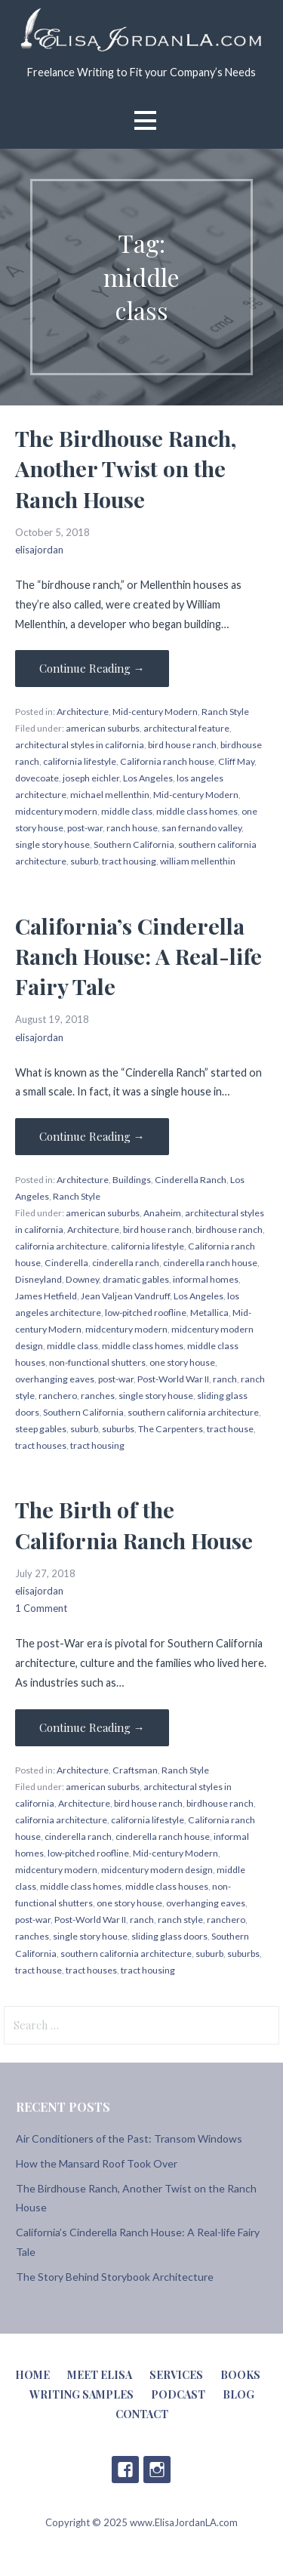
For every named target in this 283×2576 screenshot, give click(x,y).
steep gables (40, 1428)
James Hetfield (46, 1296)
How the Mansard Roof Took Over (96, 2163)
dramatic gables (136, 1279)
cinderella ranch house (210, 1262)
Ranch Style (225, 711)
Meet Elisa (99, 2375)
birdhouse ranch (229, 1229)
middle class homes (197, 811)
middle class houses (166, 1886)
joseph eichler (91, 778)
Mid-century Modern (155, 711)
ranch (225, 1379)
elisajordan (39, 550)
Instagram (157, 2469)
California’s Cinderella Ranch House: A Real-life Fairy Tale (138, 956)
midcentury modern (56, 811)
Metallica (209, 1312)
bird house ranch (182, 744)
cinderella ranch (125, 1262)
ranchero (57, 1395)
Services (176, 2375)
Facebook (125, 2469)
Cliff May (236, 761)
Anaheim (162, 1213)
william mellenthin (197, 861)
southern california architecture (193, 1412)
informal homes (205, 1279)
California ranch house (167, 761)
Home (32, 2375)
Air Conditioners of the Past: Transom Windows (129, 2138)
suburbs (118, 1428)
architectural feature (186, 728)
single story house (52, 844)
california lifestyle (79, 761)
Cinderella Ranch (190, 1179)
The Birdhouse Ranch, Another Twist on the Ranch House (125, 468)
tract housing (129, 861)
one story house (182, 1362)
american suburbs (103, 728)
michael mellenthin (109, 794)
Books (240, 2375)
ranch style (180, 1919)
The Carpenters (170, 1428)
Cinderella (66, 1262)
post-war (85, 828)
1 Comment (41, 1608)
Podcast (178, 2394)
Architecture (83, 711)
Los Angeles (148, 778)
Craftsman (135, 1770)
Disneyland (38, 1279)
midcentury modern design (157, 1869)
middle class (126, 811)
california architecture (61, 1246)
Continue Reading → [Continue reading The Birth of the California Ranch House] (92, 1727)
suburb (84, 861)
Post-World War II (173, 1379)
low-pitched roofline (145, 1312)
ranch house (132, 828)
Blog (238, 2394)
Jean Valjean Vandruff (125, 1296)
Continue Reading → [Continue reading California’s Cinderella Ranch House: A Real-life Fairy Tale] (92, 1136)
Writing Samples (81, 2394)
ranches (98, 1395)
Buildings (131, 1179)
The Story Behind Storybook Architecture (115, 2276)
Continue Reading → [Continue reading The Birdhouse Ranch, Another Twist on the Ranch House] (92, 668)
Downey (82, 1279)
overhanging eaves (54, 1379)
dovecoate (37, 778)
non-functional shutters (97, 1362)
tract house (230, 1428)
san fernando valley (201, 828)
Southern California (134, 844)
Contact (141, 2414)
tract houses (40, 1445)
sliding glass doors (169, 1936)
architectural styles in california (79, 744)
